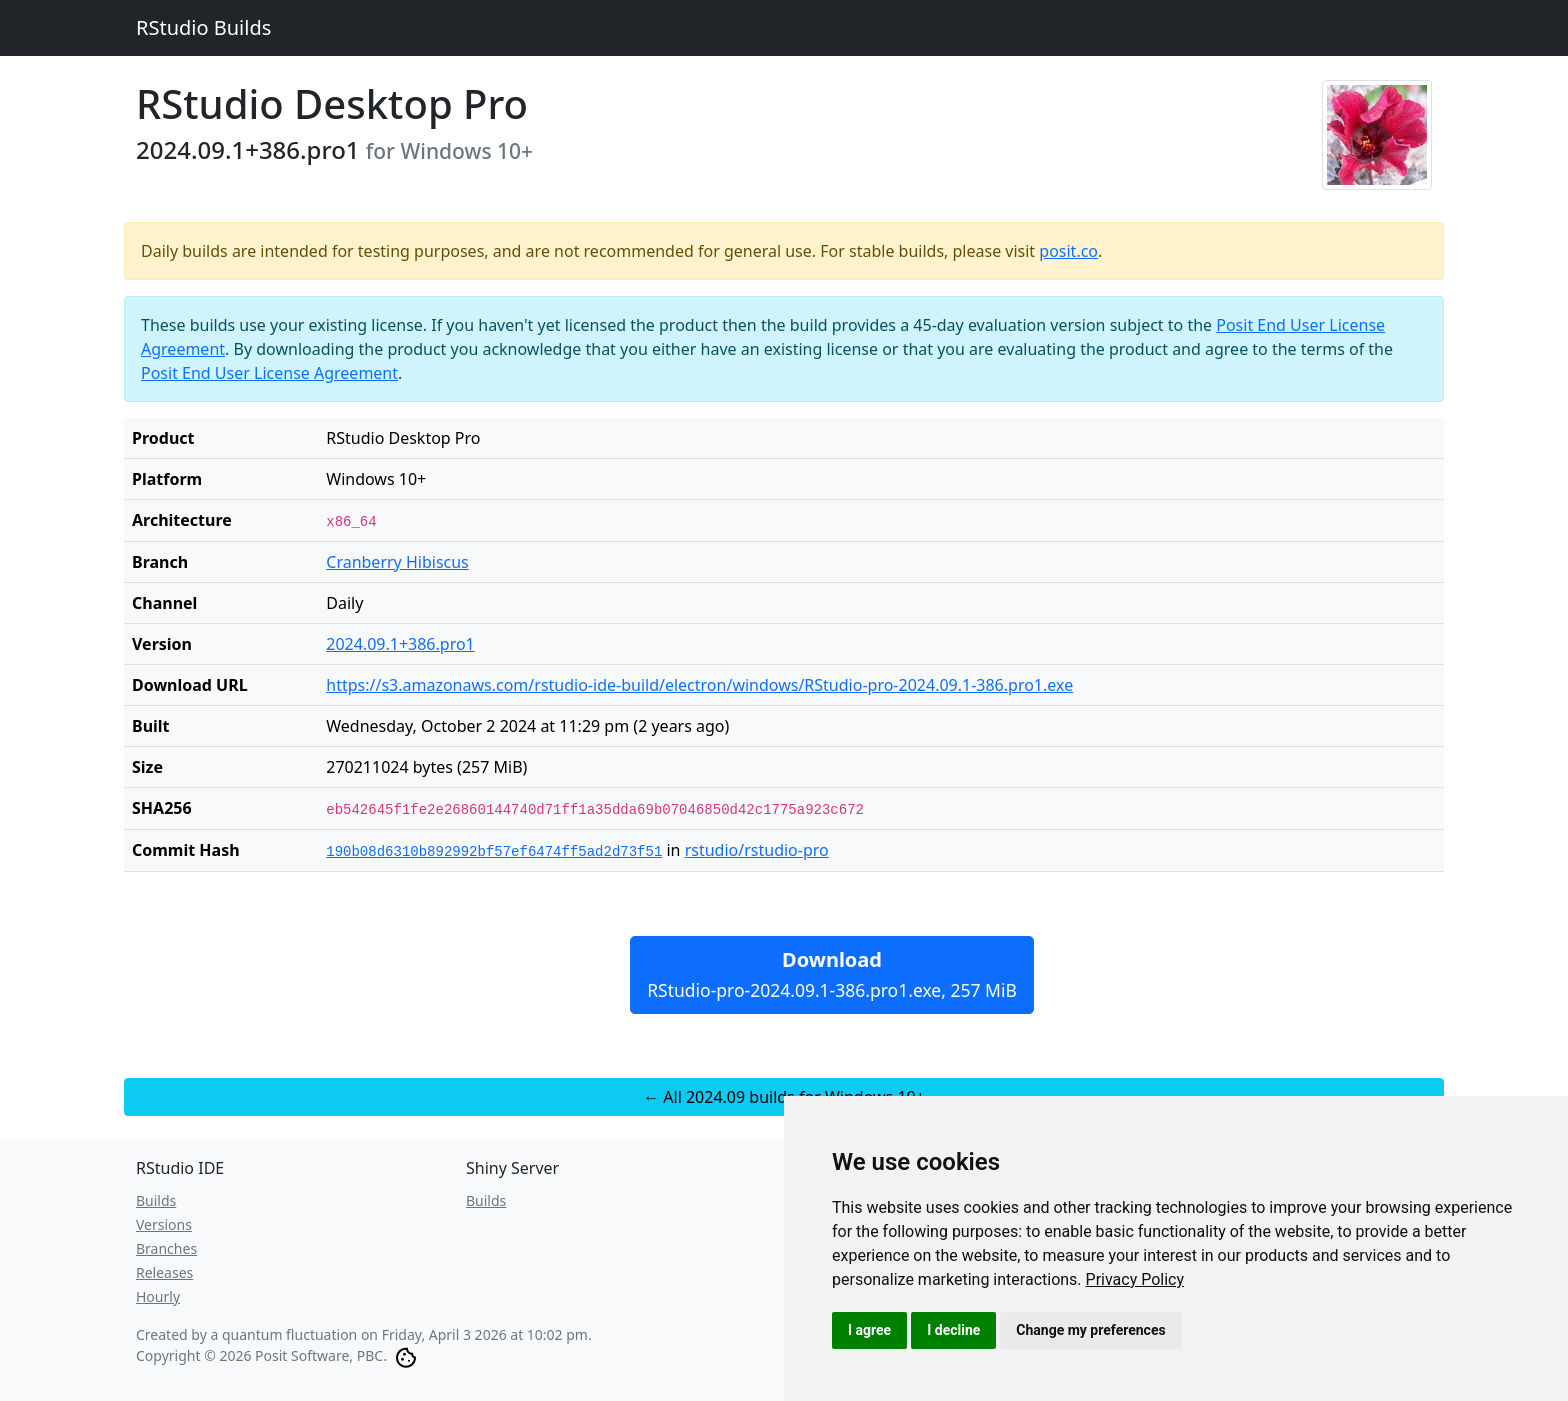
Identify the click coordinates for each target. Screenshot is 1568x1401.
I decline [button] (953, 1330)
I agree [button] (869, 1330)
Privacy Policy (1135, 1279)
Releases (164, 1272)
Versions (164, 1224)
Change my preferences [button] (1090, 1330)
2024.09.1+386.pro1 (400, 644)
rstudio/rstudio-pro (757, 850)
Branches (166, 1248)
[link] (1135, 1279)
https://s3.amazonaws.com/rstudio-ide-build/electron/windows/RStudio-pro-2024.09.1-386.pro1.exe (699, 685)
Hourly (158, 1296)
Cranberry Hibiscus (397, 562)
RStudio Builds (203, 27)
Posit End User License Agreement (269, 373)
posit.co (1068, 251)
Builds (156, 1200)
